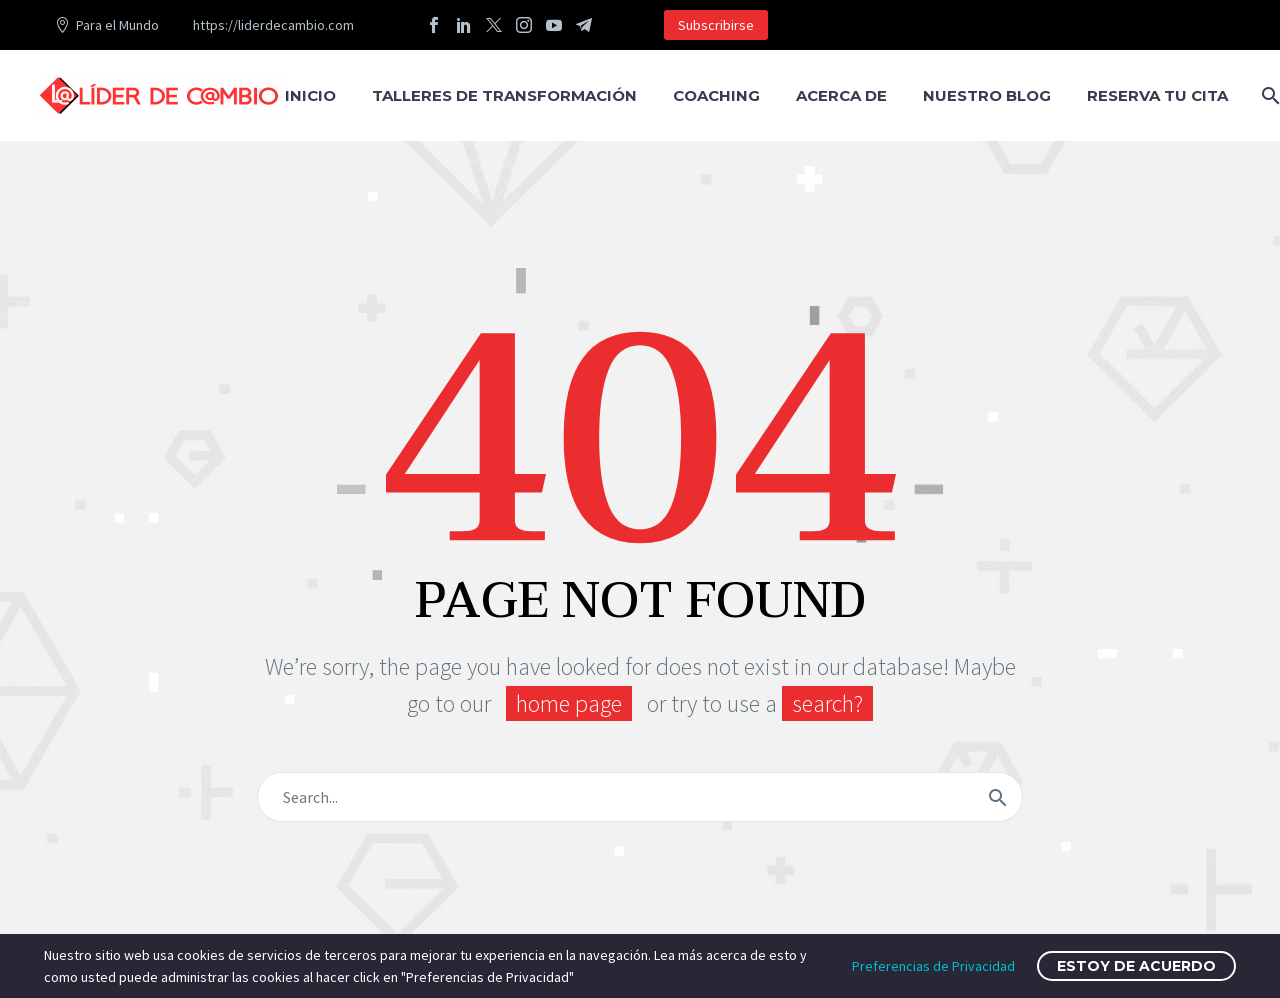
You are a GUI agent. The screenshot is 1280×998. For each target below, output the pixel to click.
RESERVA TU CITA (1157, 95)
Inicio (310, 95)
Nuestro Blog (987, 95)
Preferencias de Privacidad (933, 966)
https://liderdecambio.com (273, 25)
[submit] (998, 797)
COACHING (716, 95)
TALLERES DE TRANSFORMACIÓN (504, 95)
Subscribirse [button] (716, 25)
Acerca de (841, 95)
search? (827, 703)
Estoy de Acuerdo (1136, 966)
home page (569, 703)
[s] (640, 797)
